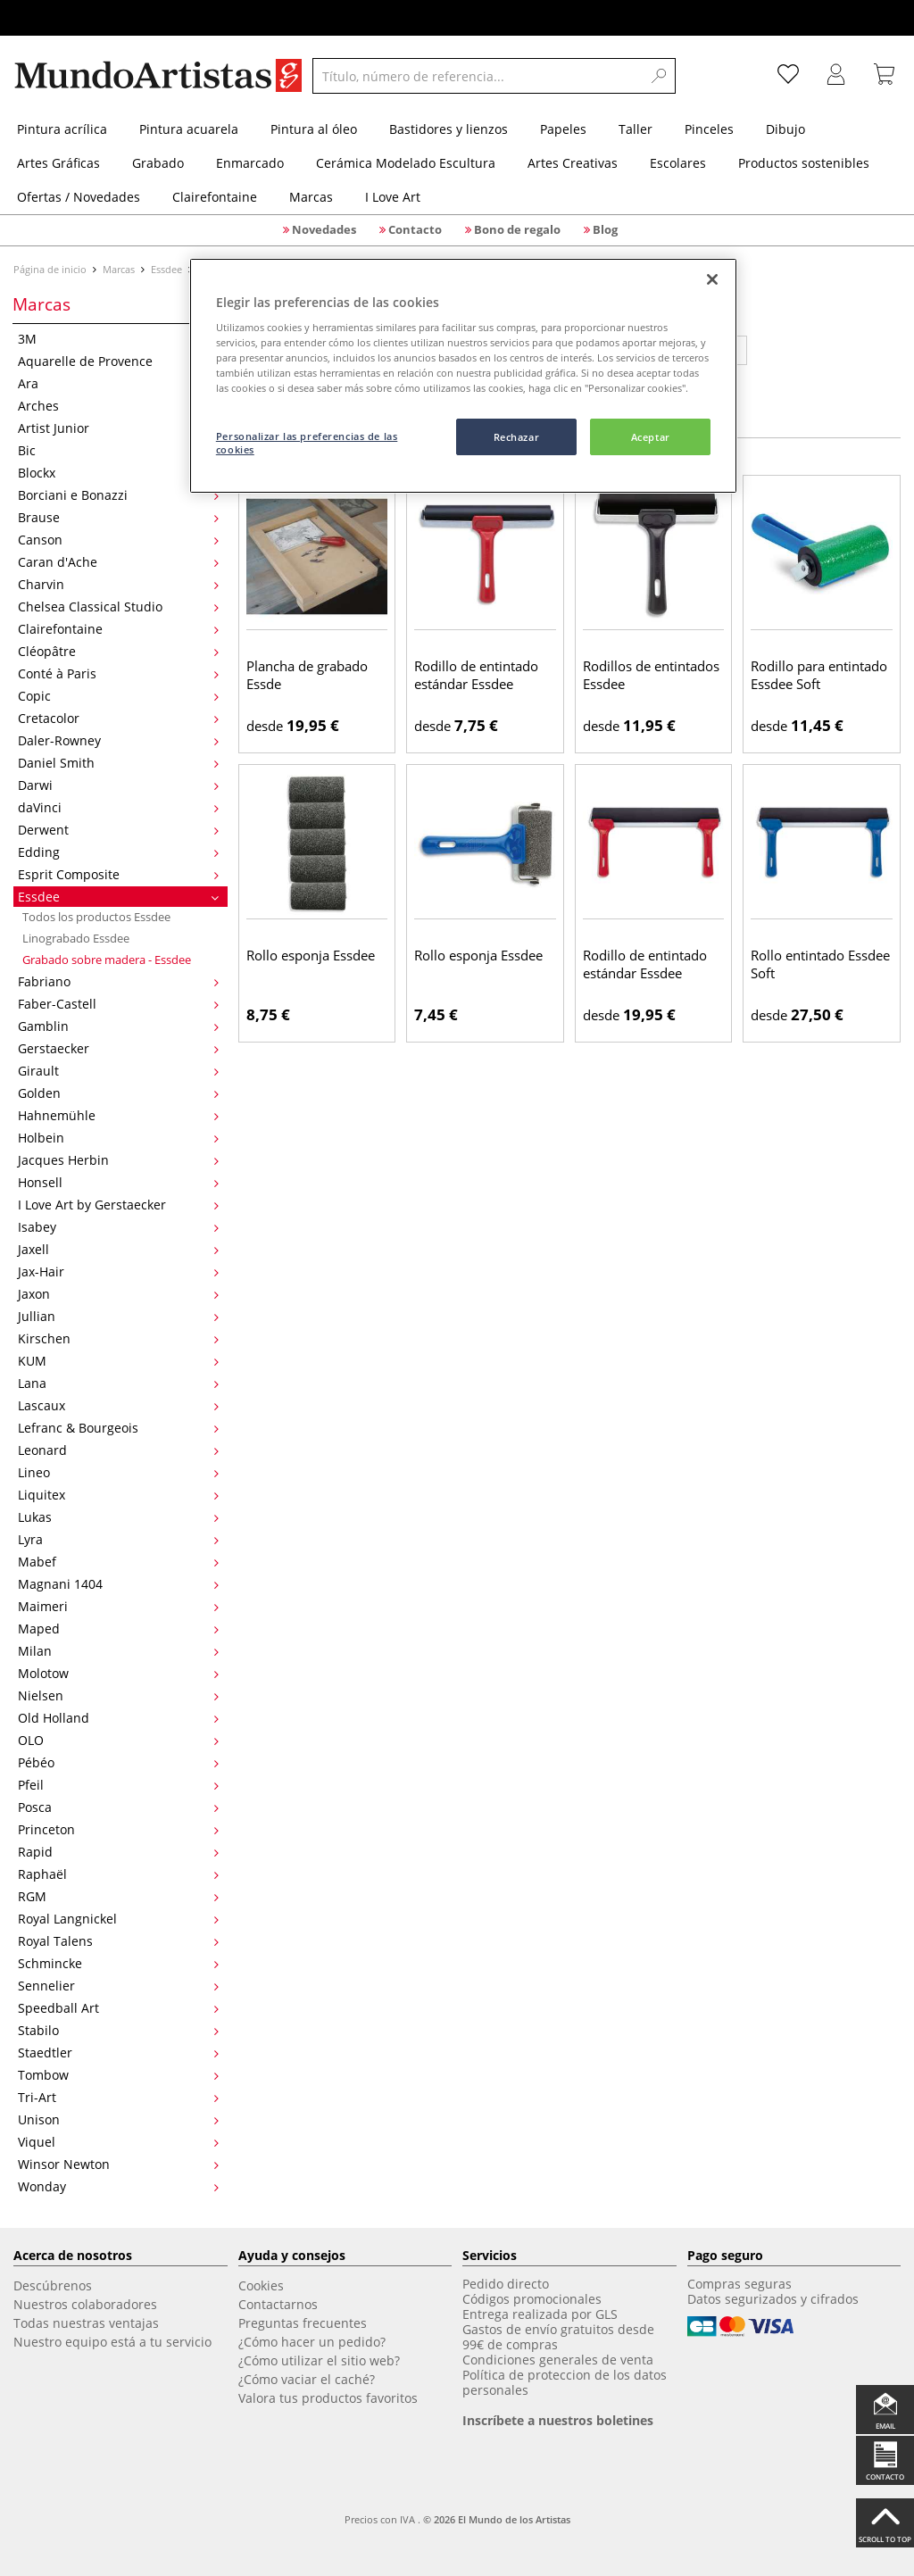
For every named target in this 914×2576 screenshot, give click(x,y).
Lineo (118, 1472)
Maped (118, 1628)
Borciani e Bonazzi (118, 494)
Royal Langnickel (118, 1918)
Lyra (118, 1539)
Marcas (118, 269)
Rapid (118, 1851)
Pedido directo (505, 2283)
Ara (118, 383)
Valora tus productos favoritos (328, 2397)
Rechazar (517, 437)
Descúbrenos (52, 2285)
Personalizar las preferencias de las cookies (307, 443)
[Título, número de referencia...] (477, 76)
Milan (118, 1650)
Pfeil (118, 1784)
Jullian (118, 1316)
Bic (118, 450)
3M (118, 338)
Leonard (118, 1450)
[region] (463, 376)
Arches (118, 405)
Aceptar (650, 437)
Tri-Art (118, 2097)
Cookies (261, 2285)
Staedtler (118, 2052)
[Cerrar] (712, 279)
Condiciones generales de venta (557, 2359)
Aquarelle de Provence (118, 361)
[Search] (659, 76)
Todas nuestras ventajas (86, 2322)
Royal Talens (118, 1940)
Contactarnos (278, 2304)
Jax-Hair (118, 1271)
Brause (118, 517)
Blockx (118, 472)
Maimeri (118, 1606)
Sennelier (118, 1985)
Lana (118, 1383)
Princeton (118, 1829)
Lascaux (118, 1405)
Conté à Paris (118, 673)
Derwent (118, 829)
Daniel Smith (118, 762)
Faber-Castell (118, 1003)
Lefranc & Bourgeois (118, 1427)
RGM (118, 1896)
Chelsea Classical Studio (118, 606)
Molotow (118, 1673)
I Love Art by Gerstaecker (118, 1204)
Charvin (118, 584)
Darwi (118, 785)
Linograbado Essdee (75, 938)
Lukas (118, 1516)
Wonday (118, 2186)
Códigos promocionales (532, 2298)
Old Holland (118, 1717)
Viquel (118, 2141)
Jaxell (118, 1249)
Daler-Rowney (118, 740)
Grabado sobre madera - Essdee (106, 959)
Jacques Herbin (118, 1159)
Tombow (118, 2074)
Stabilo (118, 2030)
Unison (118, 2119)
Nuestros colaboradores (85, 2304)
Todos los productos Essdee (96, 917)
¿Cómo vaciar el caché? (306, 2379)
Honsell (118, 1182)
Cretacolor (118, 718)
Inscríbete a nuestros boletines (557, 2420)
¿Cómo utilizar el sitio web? (319, 2360)
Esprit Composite (118, 874)
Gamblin (118, 1026)
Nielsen (118, 1695)
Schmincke (118, 1963)
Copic (118, 695)
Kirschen (118, 1338)
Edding (118, 851)
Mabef (118, 1561)
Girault (118, 1070)
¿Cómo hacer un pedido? (312, 2341)
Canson (118, 539)
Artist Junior (118, 428)
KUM (118, 1360)
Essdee (166, 269)
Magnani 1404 (118, 1583)
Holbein (118, 1137)
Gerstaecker (118, 1048)
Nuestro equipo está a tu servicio (112, 2341)
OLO (118, 1740)
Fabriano (118, 981)
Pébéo (118, 1762)
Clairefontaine (118, 628)
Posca (118, 1807)
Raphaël (118, 1874)
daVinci (118, 807)
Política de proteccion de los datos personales (564, 2382)
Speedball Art (118, 2007)
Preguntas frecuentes (302, 2322)
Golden (118, 1092)
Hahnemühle (118, 1115)
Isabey (118, 1226)
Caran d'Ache (118, 561)
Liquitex (118, 1494)
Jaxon (118, 1293)
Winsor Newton (118, 2164)
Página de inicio (51, 269)
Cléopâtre (118, 651)
